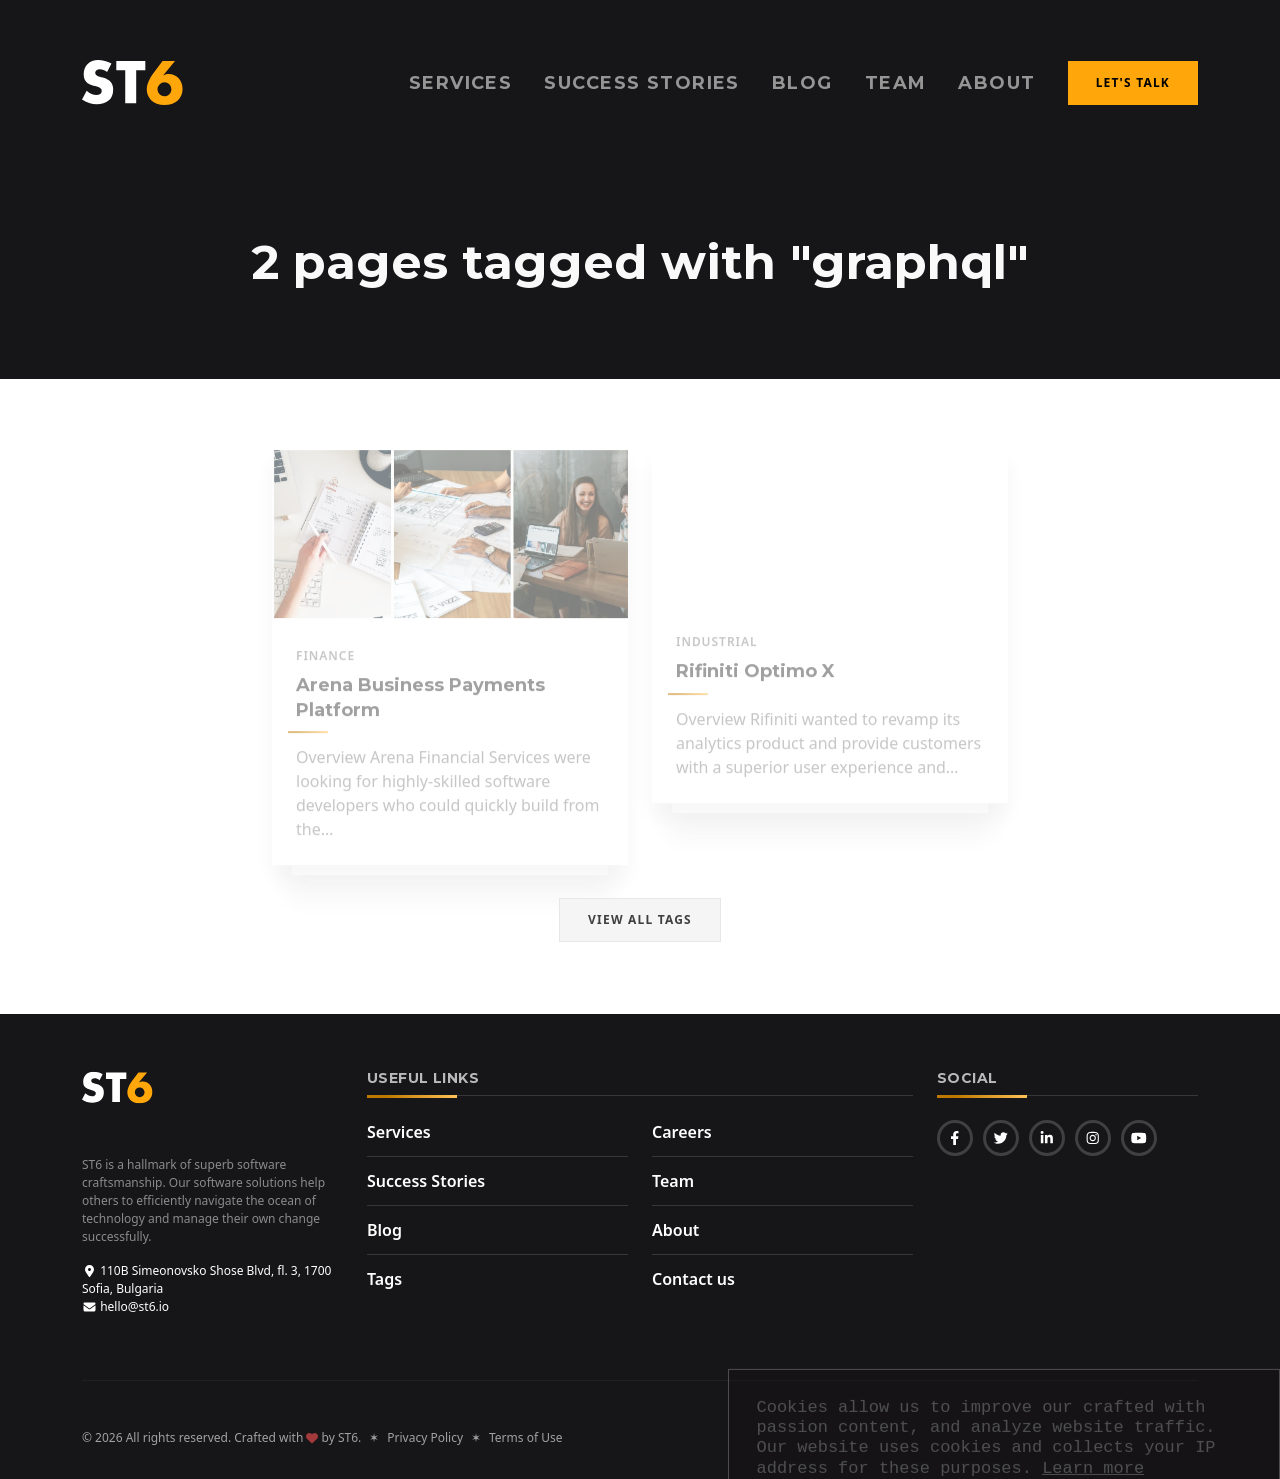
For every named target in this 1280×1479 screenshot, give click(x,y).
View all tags (640, 919)
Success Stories (426, 1181)
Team (896, 83)
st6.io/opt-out (846, 1301)
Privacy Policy (425, 1437)
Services (399, 1132)
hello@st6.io (125, 1306)
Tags (384, 1279)
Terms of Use (525, 1437)
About (996, 83)
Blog (384, 1230)
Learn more (1093, 1145)
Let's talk (1133, 82)
